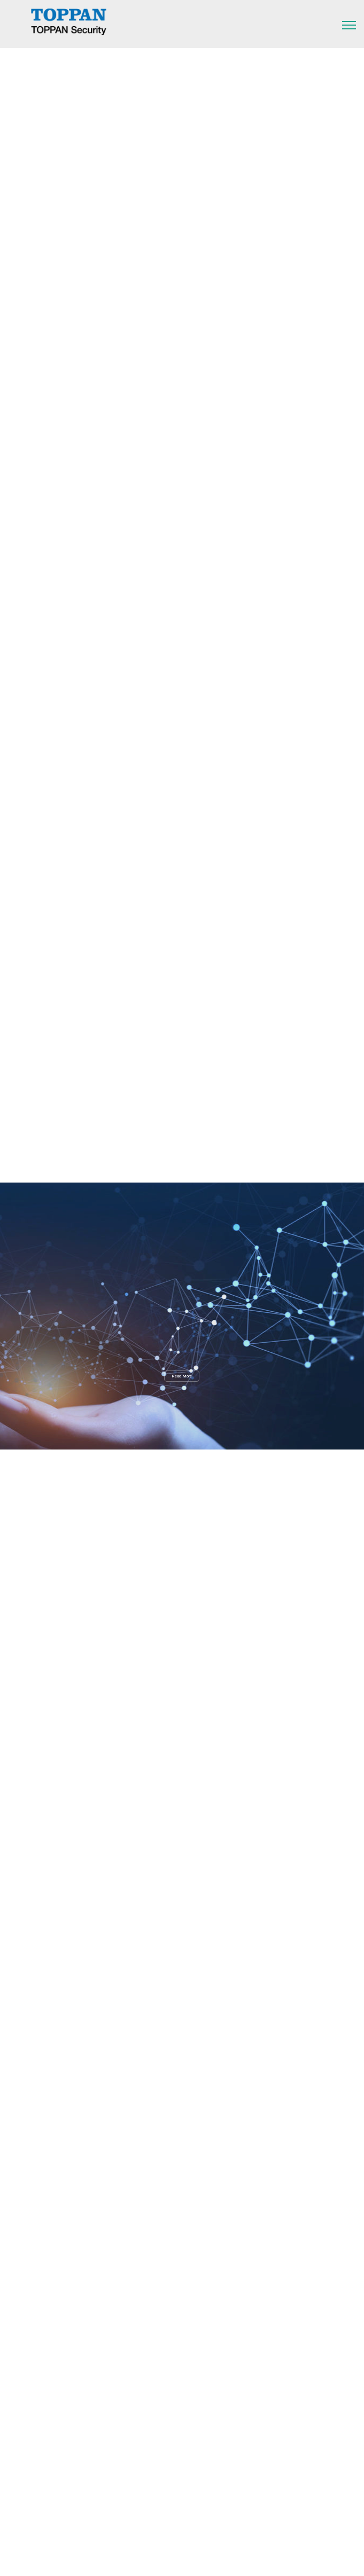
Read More (182, 1376)
